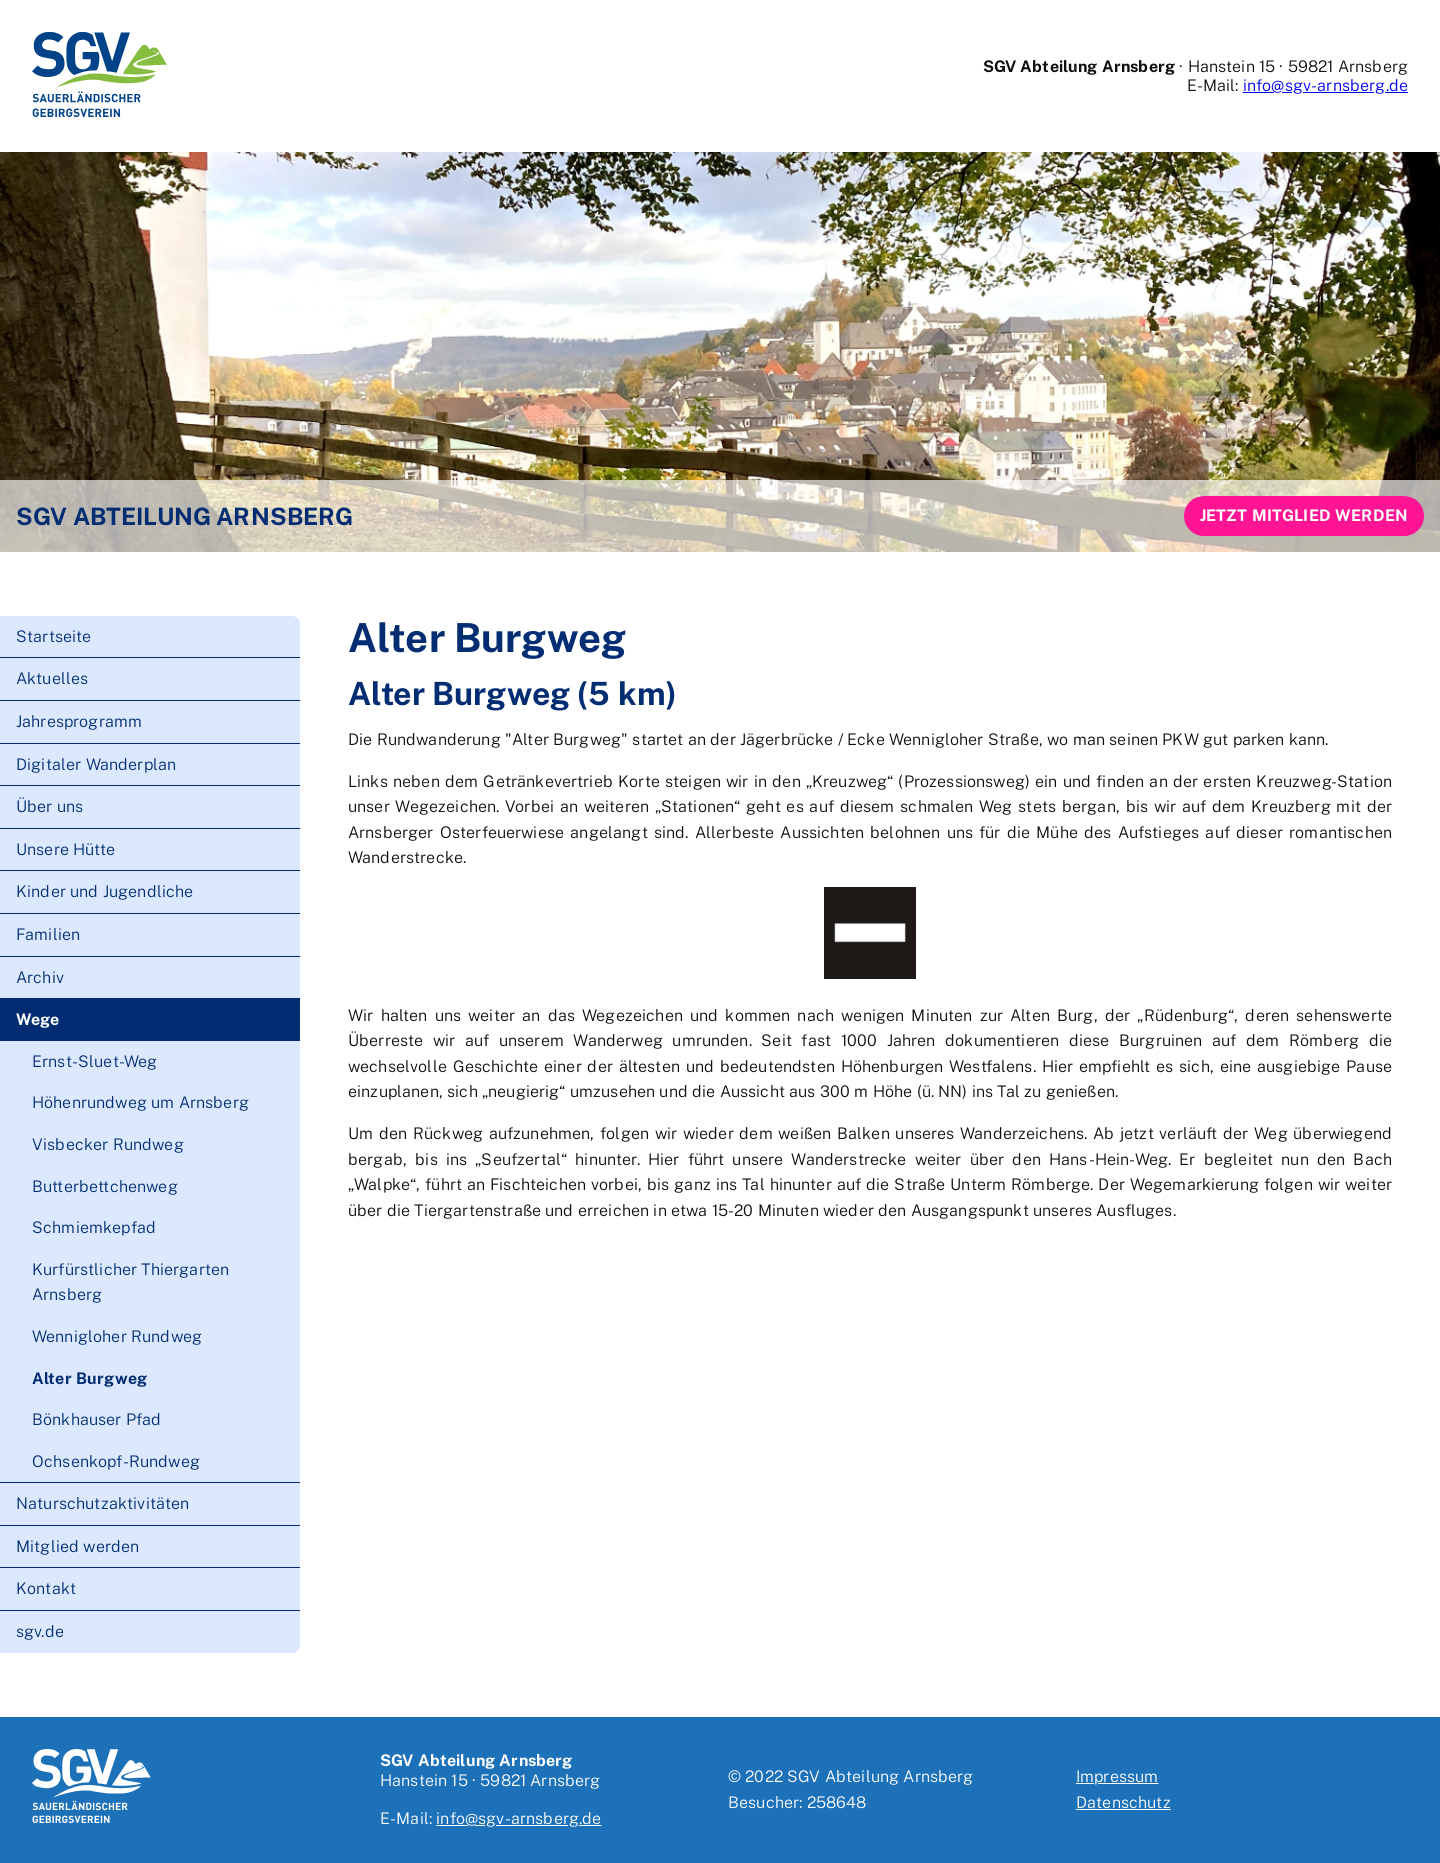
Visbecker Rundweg (108, 1144)
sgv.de (40, 1631)
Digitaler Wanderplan (96, 764)
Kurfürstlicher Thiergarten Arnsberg (130, 1282)
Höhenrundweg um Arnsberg (140, 1102)
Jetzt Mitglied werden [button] (1304, 515)
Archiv (40, 977)
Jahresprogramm (79, 721)
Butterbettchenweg (105, 1186)
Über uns (49, 806)
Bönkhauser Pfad (96, 1419)
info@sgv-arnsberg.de (1325, 85)
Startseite (54, 636)
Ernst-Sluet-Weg (94, 1061)
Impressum (1117, 1776)
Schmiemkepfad (94, 1227)
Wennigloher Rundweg (117, 1336)
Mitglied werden (77, 1546)
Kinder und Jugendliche (105, 891)
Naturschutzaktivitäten (103, 1503)
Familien (48, 934)
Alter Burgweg (89, 1378)
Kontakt (46, 1588)
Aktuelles (52, 678)
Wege (38, 1019)
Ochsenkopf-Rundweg (116, 1461)
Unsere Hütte (65, 849)
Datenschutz (1123, 1802)
